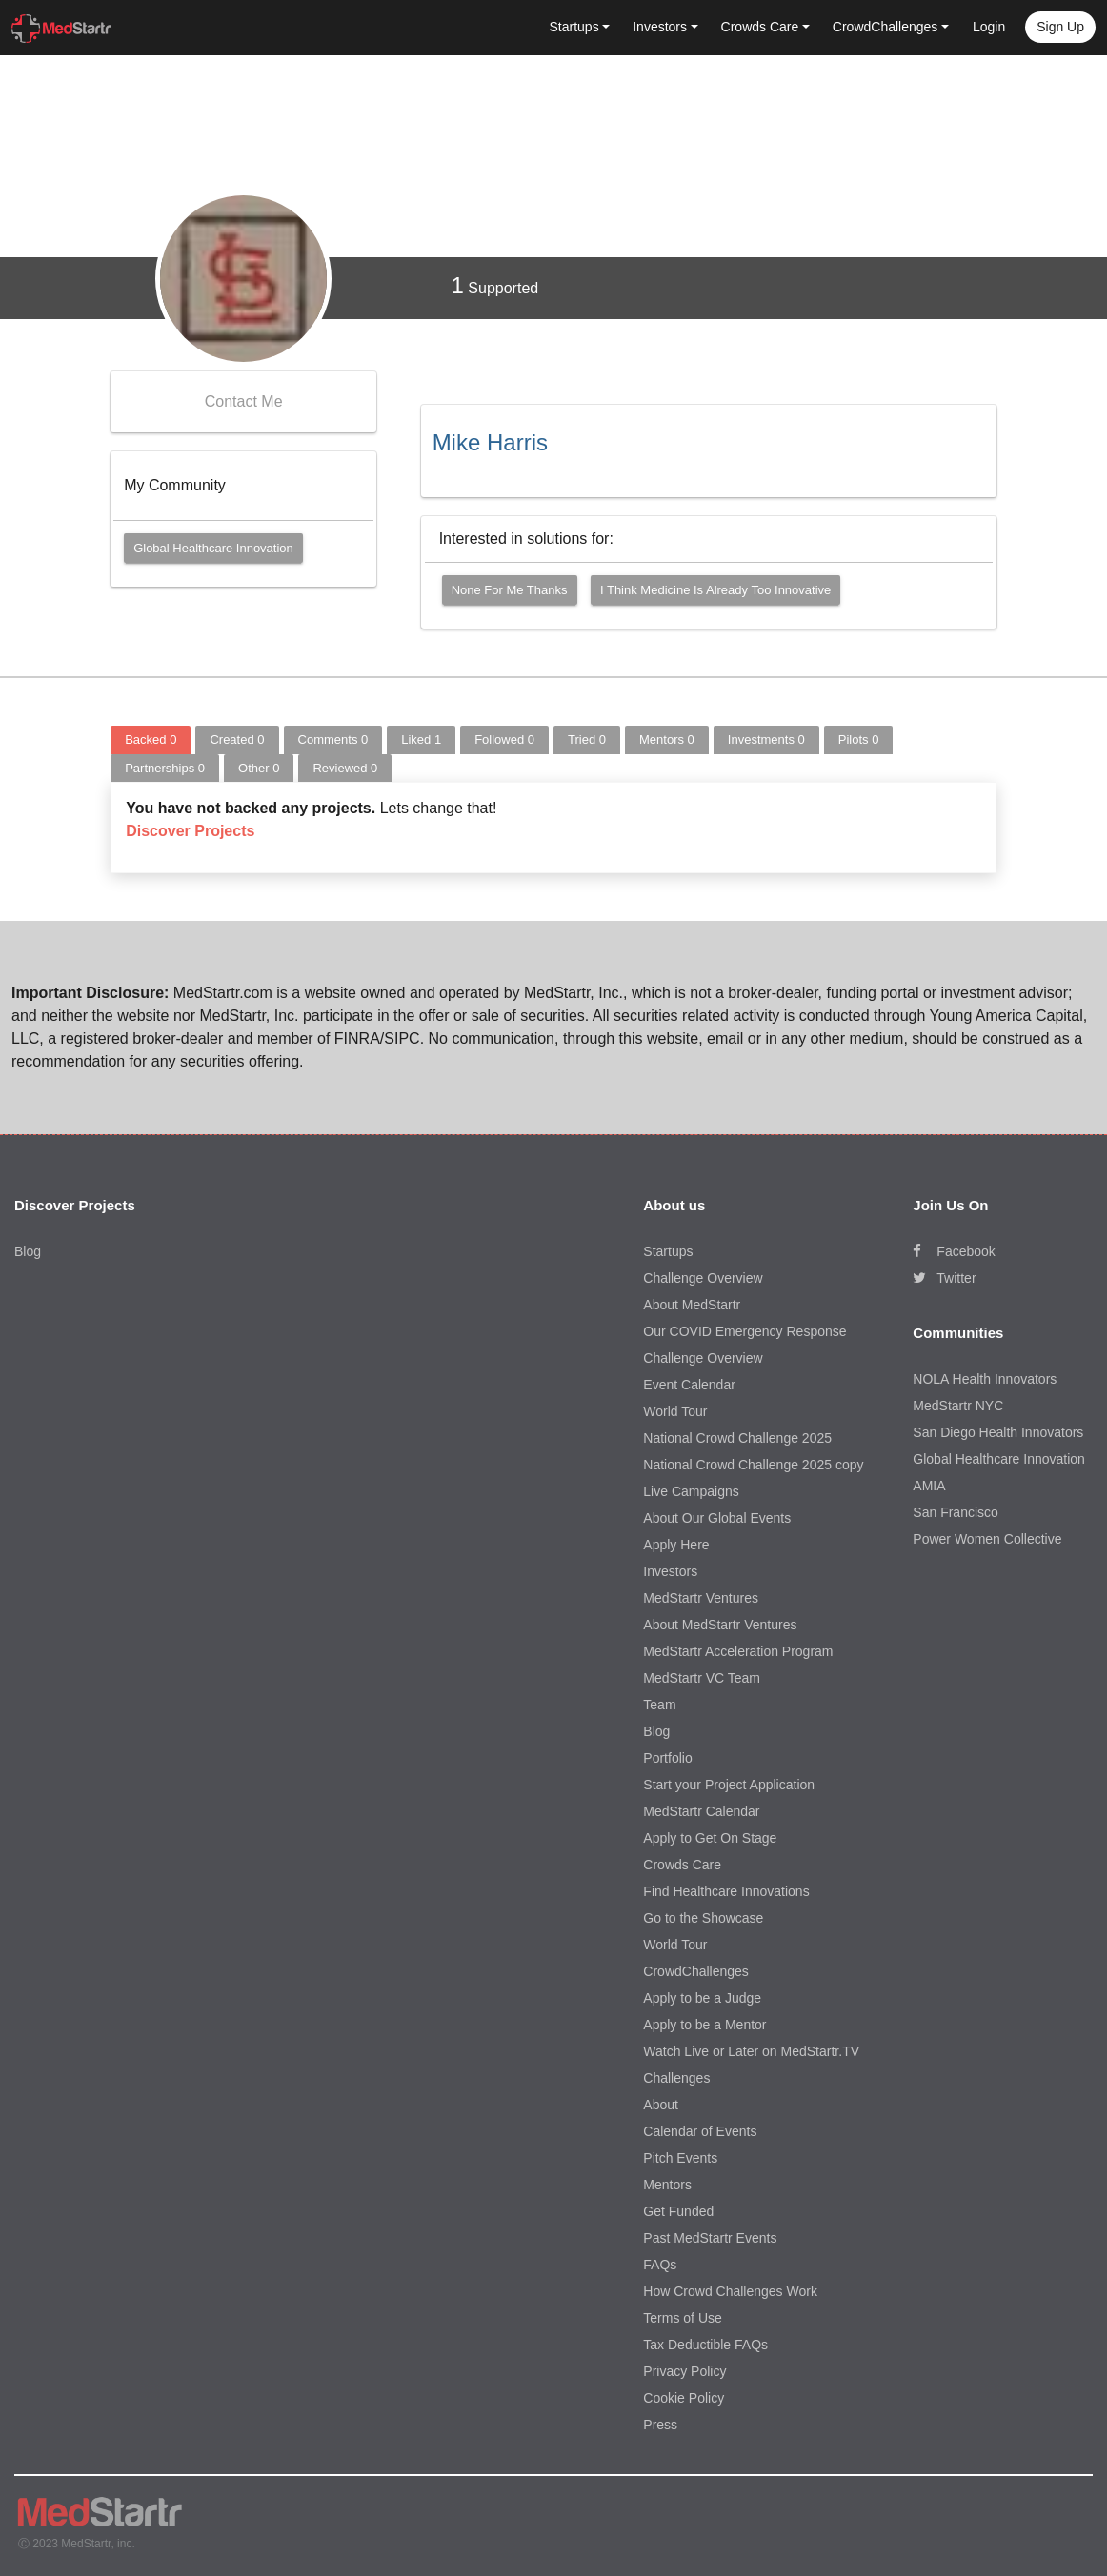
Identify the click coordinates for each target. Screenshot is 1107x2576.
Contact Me (244, 401)
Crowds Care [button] (760, 26)
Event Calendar (689, 1384)
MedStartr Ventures (700, 1598)
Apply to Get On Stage (709, 1838)
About (660, 2104)
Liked (421, 739)
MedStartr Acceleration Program (738, 1651)
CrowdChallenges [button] (885, 26)
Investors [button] (660, 26)
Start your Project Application (729, 1784)
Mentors (666, 739)
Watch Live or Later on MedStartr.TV (751, 2051)
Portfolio (667, 1758)
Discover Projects (190, 831)
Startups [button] (574, 26)
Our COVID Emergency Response (744, 1331)
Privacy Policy (684, 2371)
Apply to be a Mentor (704, 2024)
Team (659, 1704)
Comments (333, 739)
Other (258, 768)
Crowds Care (682, 1864)
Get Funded (678, 2211)
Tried (587, 739)
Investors (670, 1571)
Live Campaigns (690, 1491)
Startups (668, 1251)
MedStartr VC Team (701, 1678)
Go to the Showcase (703, 1918)
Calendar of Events (699, 2131)
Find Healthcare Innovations (726, 1891)
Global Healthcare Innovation (213, 548)
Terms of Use (682, 2318)
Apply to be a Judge (702, 1998)
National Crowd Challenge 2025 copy (753, 1464)
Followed (504, 739)
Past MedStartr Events (709, 2238)
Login (989, 26)
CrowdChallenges (696, 1971)
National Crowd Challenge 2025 (737, 1438)
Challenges (676, 2078)
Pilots (858, 739)
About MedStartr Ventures (719, 1624)
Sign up (1060, 26)
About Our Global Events (717, 1518)
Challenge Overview (702, 1278)
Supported (495, 285)
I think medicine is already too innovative (715, 590)
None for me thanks (510, 590)
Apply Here (676, 1544)
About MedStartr (691, 1304)
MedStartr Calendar (701, 1811)
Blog (27, 1251)
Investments (766, 739)
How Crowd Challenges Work (730, 2291)
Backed (150, 739)
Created (237, 739)
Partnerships (165, 768)
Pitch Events (680, 2158)
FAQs (659, 2264)
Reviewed (344, 768)
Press (660, 2424)
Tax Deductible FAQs (705, 2344)
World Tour (675, 1411)
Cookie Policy (683, 2398)
